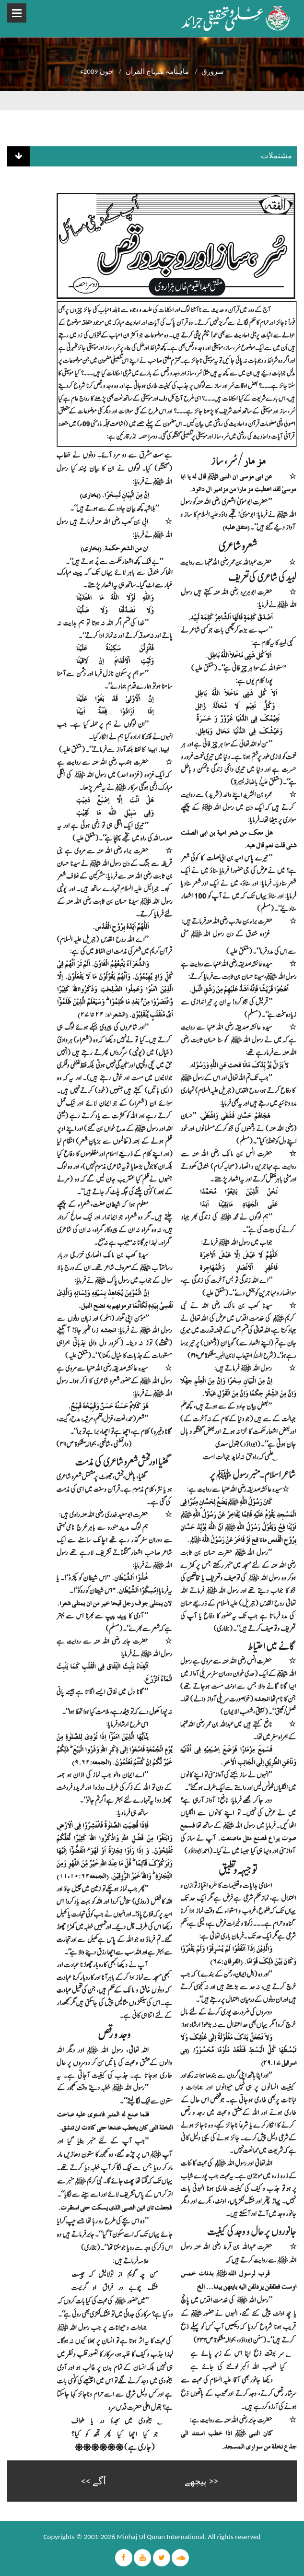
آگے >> (93, 2481)
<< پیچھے (201, 2481)
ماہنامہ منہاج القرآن (157, 71)
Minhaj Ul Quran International (161, 2536)
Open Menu (16, 13)
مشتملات (276, 156)
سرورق (212, 71)
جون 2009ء (96, 71)
